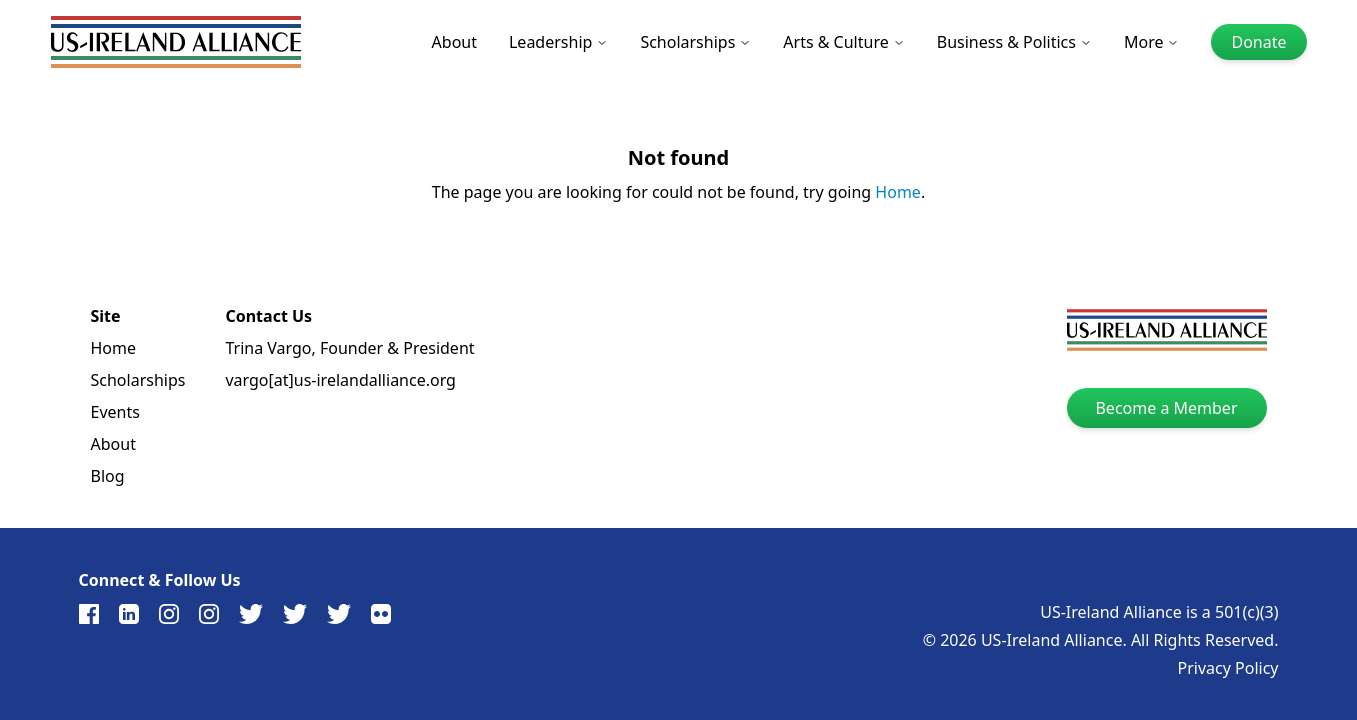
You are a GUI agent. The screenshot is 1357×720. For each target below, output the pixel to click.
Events (115, 412)
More (1152, 42)
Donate (1258, 42)
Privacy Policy (1228, 668)
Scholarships (695, 42)
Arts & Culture (843, 42)
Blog (108, 476)
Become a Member (1166, 408)
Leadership (558, 42)
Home (898, 192)
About (454, 42)
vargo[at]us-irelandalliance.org (340, 380)
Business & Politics (1014, 42)
